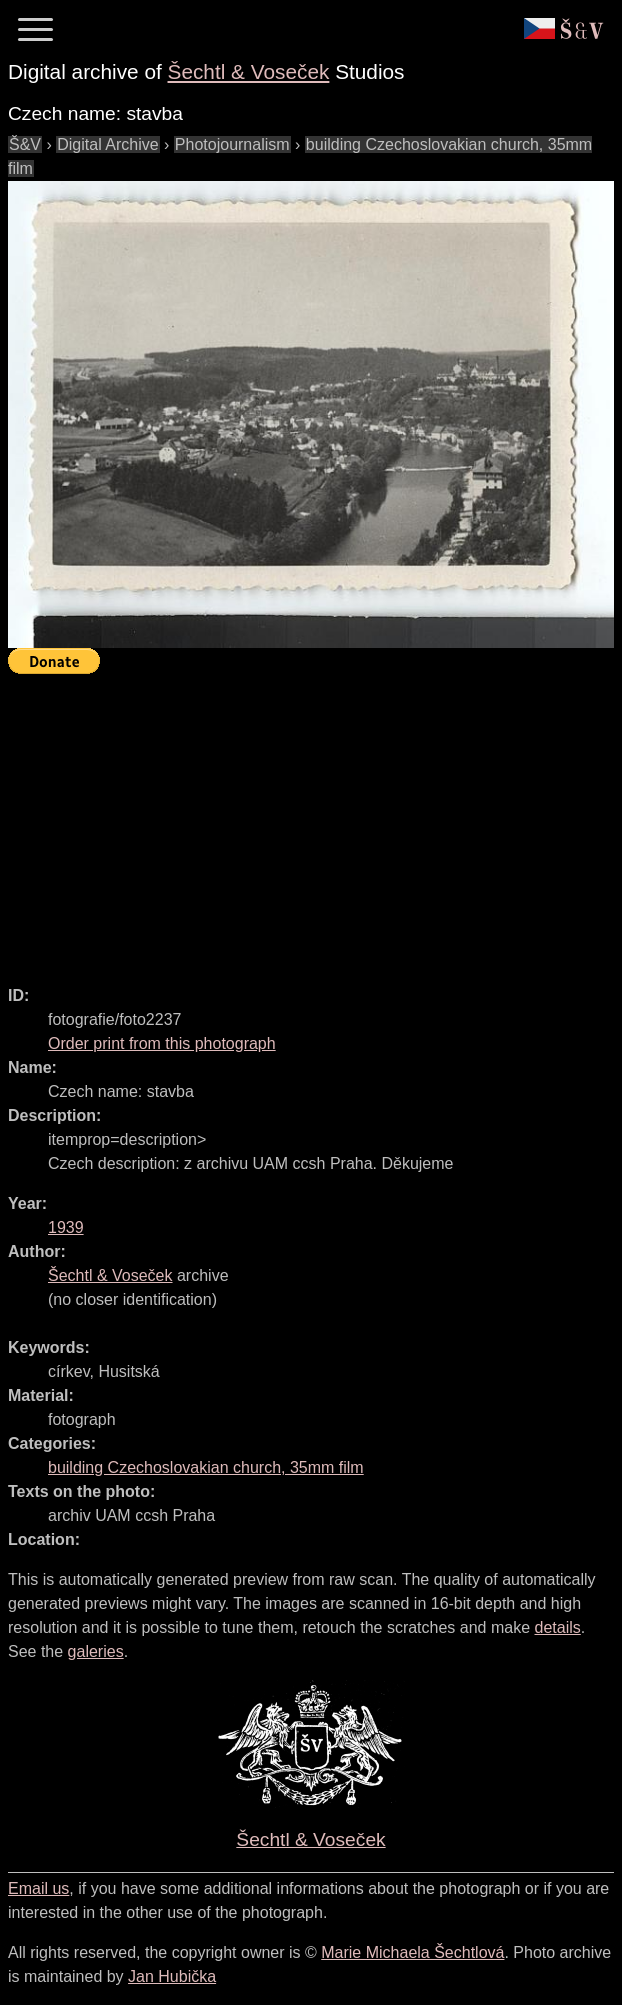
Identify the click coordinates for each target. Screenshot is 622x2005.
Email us (38, 1888)
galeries (96, 1651)
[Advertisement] (315, 821)
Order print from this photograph (162, 1043)
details (558, 1627)
